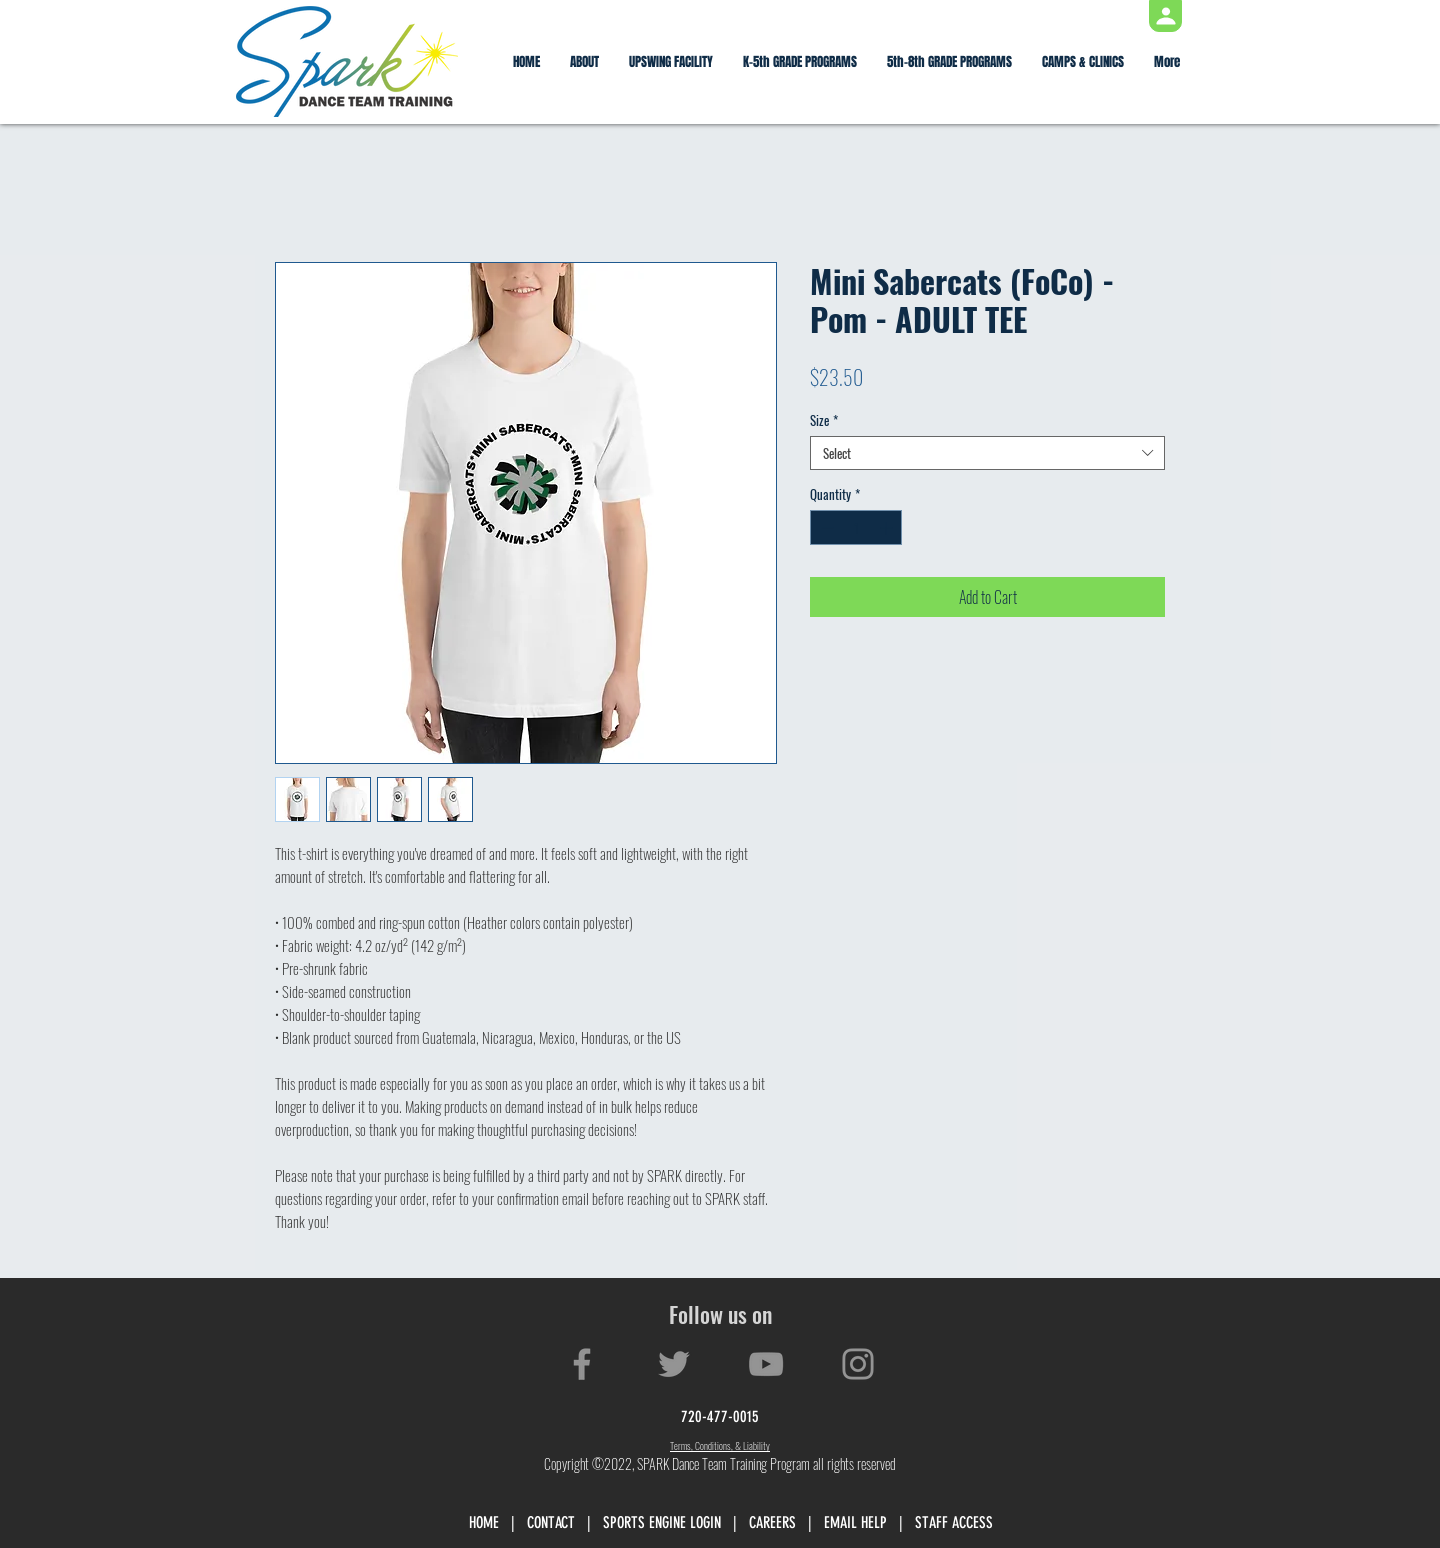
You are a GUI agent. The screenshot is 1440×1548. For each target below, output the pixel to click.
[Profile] (1165, 16)
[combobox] (987, 453)
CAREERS (772, 1522)
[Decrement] (825, 528)
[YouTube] (766, 1364)
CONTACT (551, 1522)
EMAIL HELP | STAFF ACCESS (908, 1522)
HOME (484, 1522)
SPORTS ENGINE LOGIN (662, 1522)
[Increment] (888, 528)
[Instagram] (858, 1364)
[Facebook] (582, 1364)
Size (824, 420)
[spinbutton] (856, 528)
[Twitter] (674, 1364)
